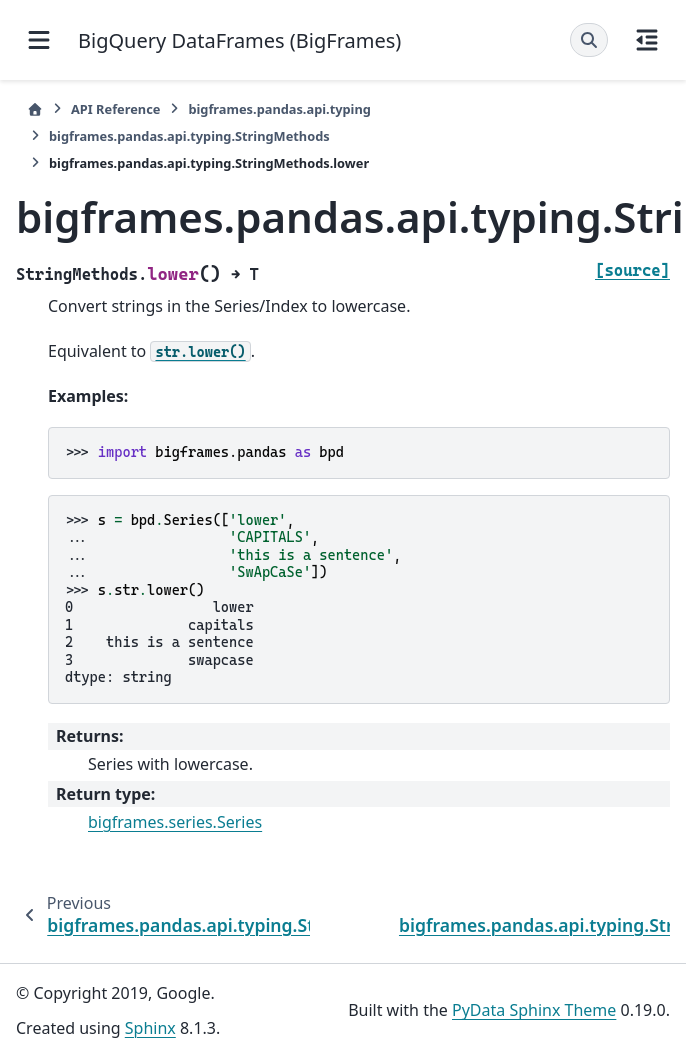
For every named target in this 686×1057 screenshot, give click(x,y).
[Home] (35, 109)
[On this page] (647, 40)
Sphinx (150, 1028)
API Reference (115, 109)
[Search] (589, 40)
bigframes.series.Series (175, 822)
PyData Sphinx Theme (534, 1010)
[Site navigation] (39, 40)
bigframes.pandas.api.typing (279, 109)
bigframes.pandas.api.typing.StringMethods (189, 136)
